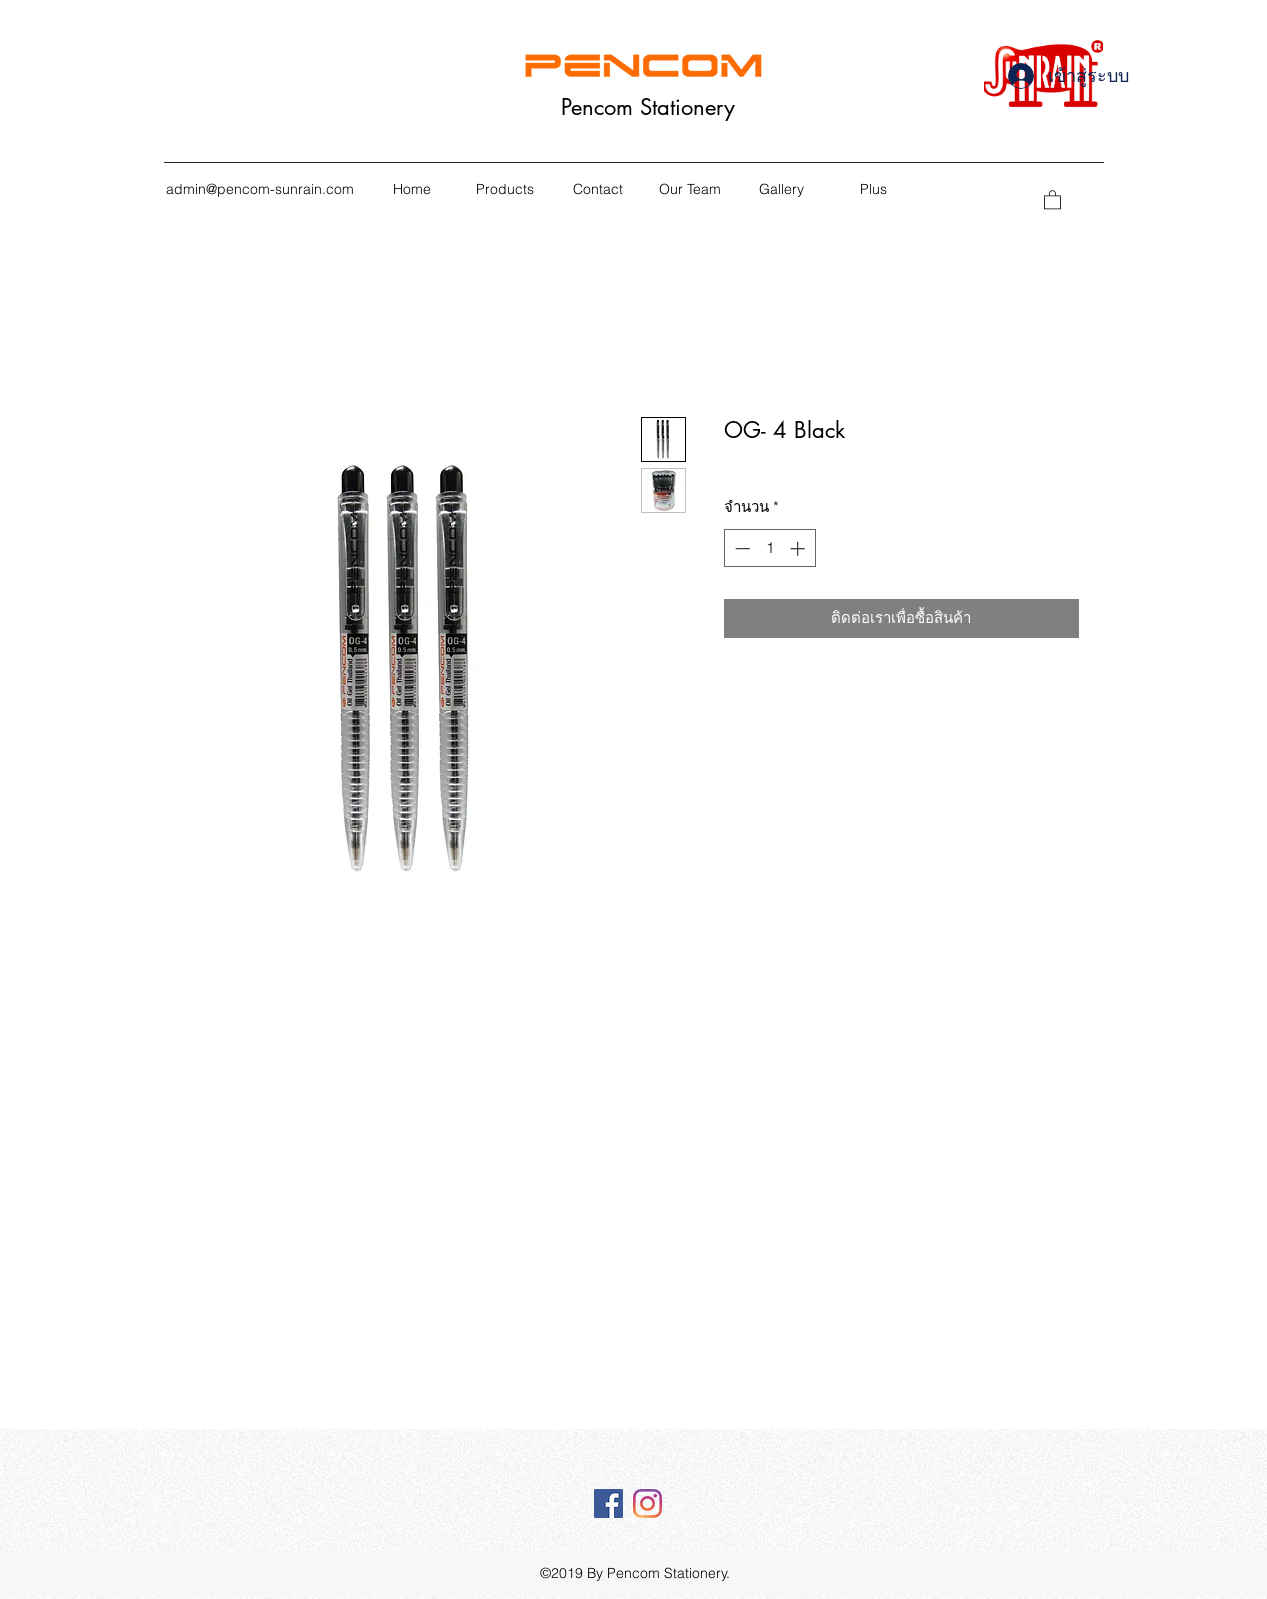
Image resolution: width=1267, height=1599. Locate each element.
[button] (1052, 199)
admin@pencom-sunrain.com (260, 189)
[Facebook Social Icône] (608, 1503)
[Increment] (799, 548)
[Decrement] (740, 548)
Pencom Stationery (648, 107)
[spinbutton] (769, 548)
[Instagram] (647, 1503)
